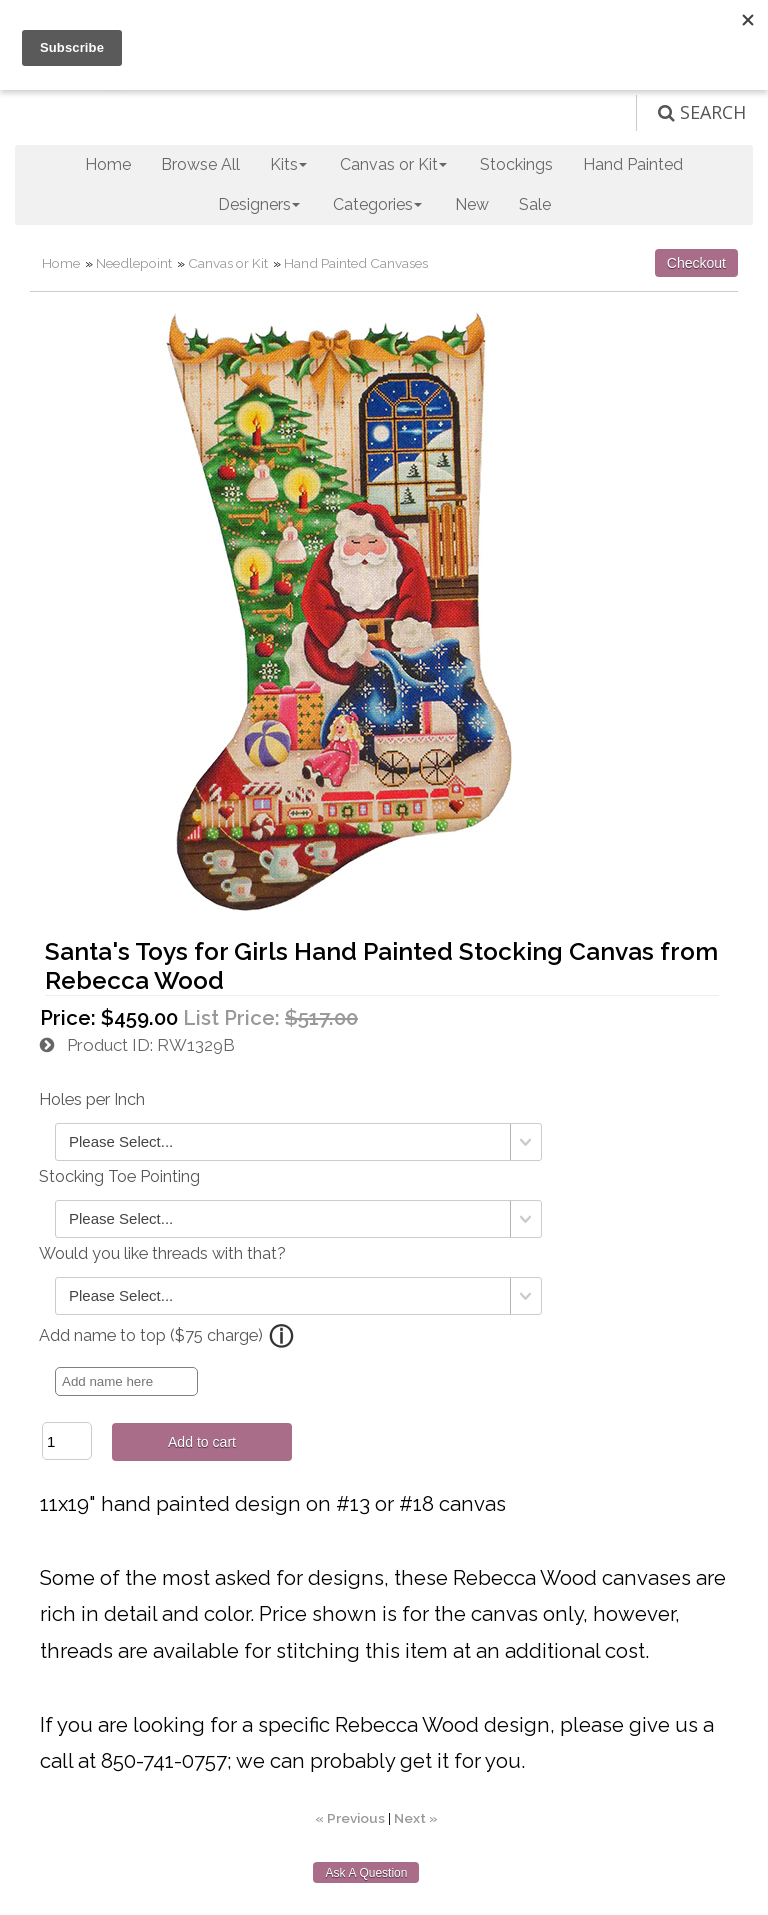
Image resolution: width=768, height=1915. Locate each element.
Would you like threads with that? (162, 1253)
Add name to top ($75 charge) (151, 1335)
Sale (535, 204)
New (472, 204)
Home (108, 164)
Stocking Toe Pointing (119, 1176)
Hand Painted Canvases (356, 263)
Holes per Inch (92, 1099)
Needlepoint (134, 263)
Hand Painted (633, 164)
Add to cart (202, 1442)
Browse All (200, 164)
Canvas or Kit (228, 263)
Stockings (516, 164)
